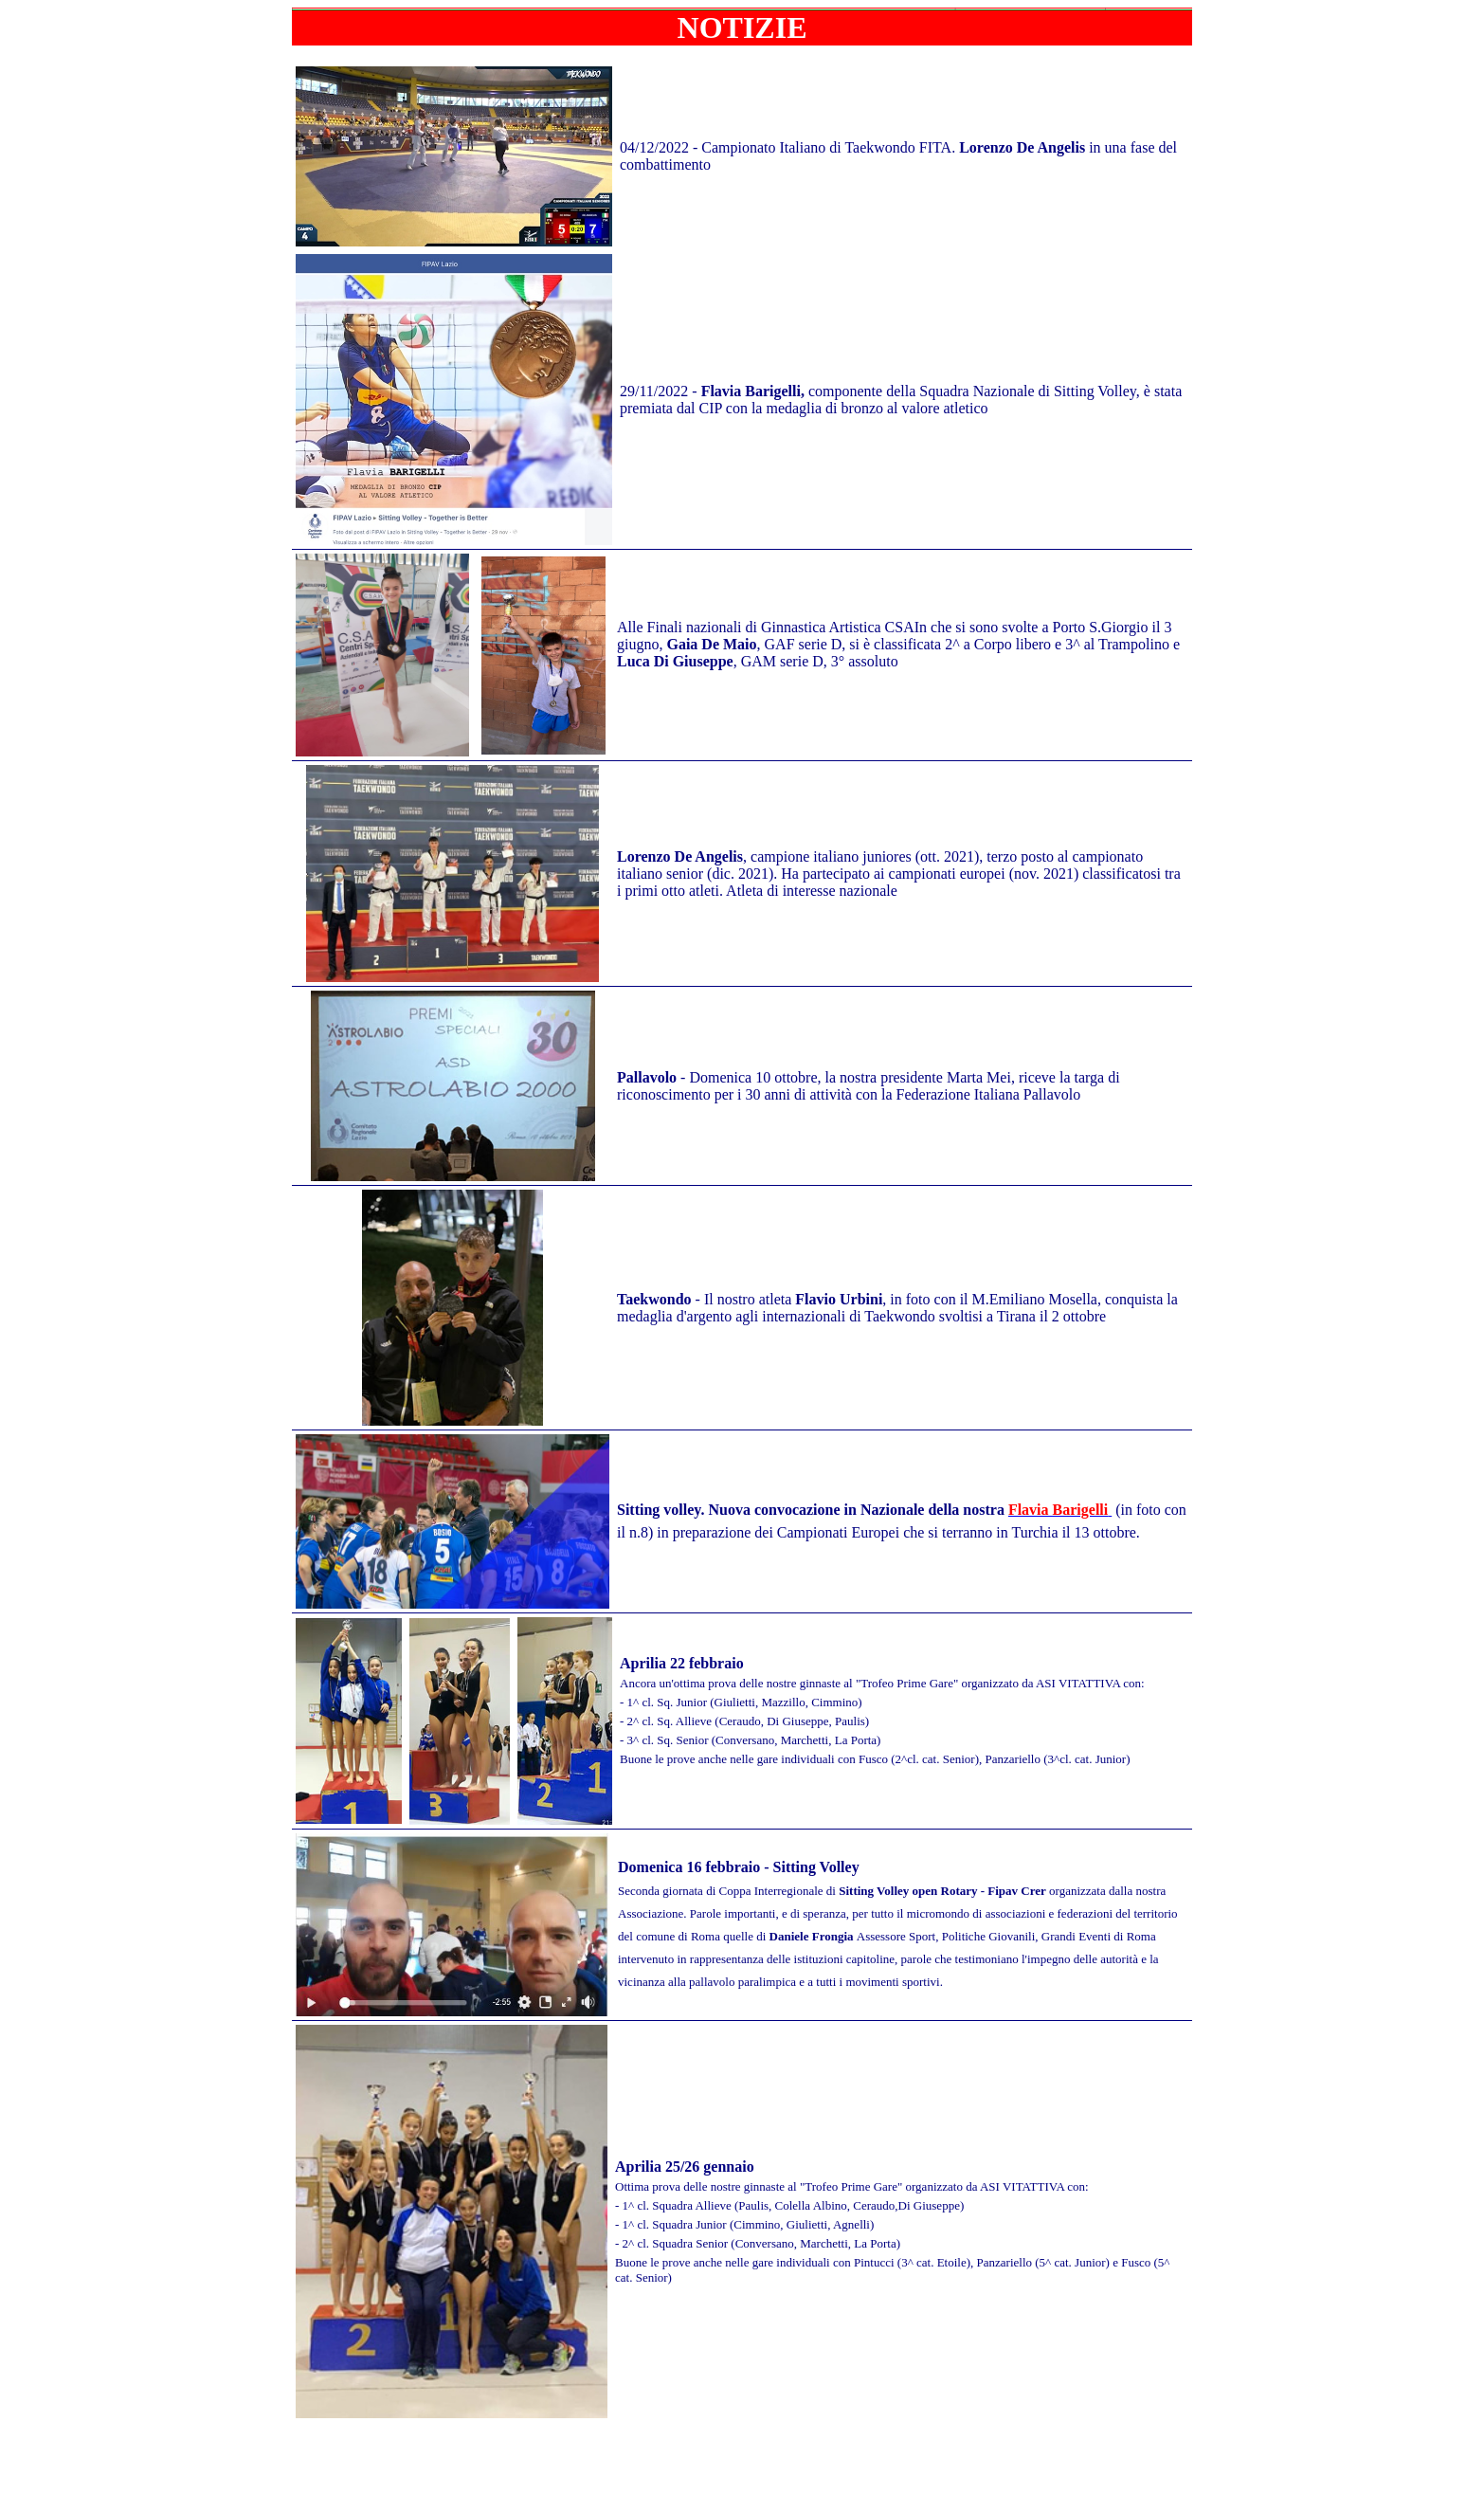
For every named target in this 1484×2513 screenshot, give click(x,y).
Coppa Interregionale (772, 1891)
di (936, 1891)
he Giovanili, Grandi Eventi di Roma (1065, 1936)
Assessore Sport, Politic (914, 1936)
